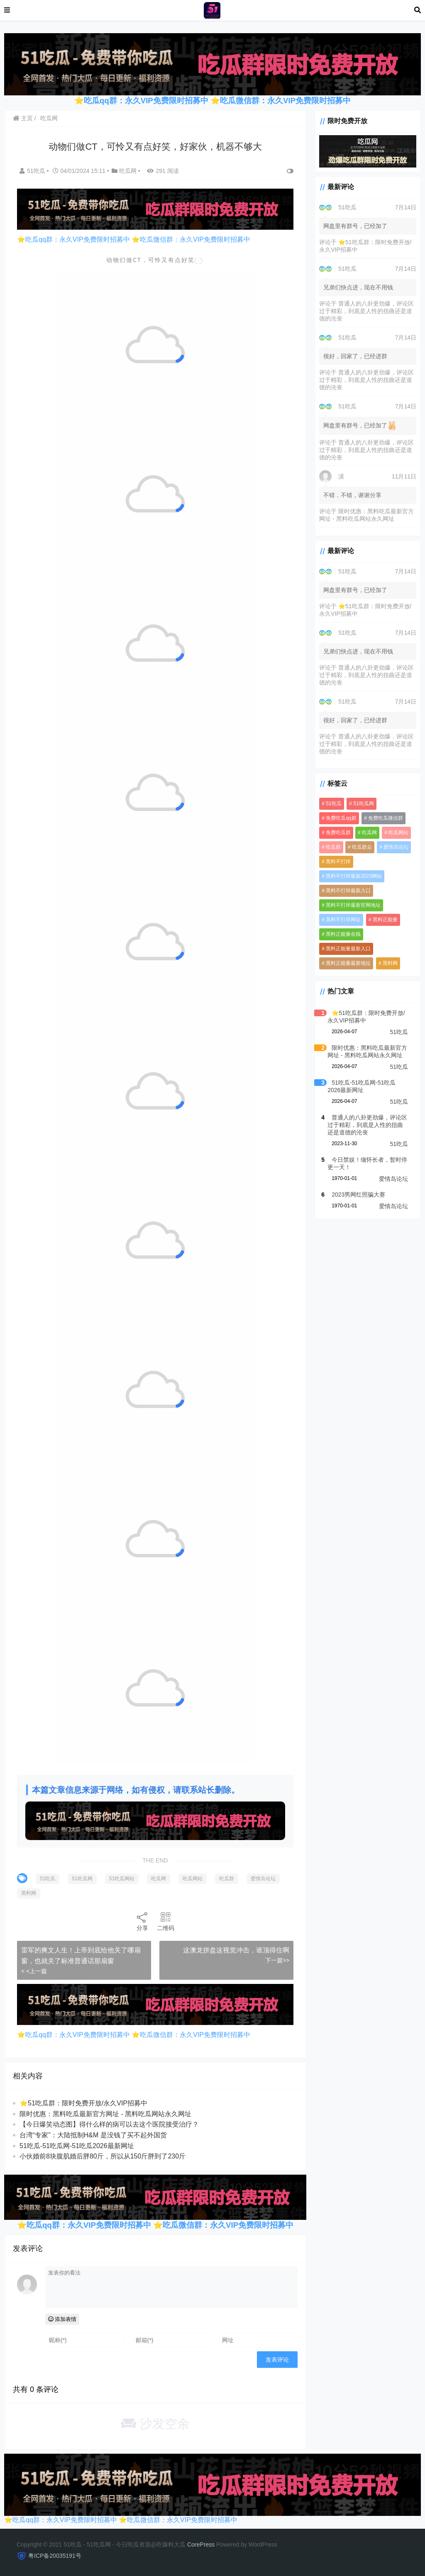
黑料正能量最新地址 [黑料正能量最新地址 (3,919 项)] (348, 963)
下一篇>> (277, 1960)
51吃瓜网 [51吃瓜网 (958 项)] (363, 803)
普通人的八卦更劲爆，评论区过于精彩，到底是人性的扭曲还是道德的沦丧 (366, 311)
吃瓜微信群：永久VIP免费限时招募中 (285, 100)
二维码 (165, 1921)
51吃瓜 (33, 171)
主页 (23, 118)
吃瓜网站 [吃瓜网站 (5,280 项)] (398, 832)
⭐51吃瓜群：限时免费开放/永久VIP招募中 (83, 2103)
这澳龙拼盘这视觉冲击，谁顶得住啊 (236, 1950)
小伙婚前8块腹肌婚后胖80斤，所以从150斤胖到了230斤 (103, 2156)
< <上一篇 (34, 1971)
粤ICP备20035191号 (54, 2555)
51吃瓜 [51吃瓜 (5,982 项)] (333, 803)
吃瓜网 (49, 118)
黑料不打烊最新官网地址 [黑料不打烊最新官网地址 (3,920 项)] (353, 905)
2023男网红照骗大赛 (358, 1194)
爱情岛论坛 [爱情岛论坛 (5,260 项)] (395, 847)
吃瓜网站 (193, 1879)
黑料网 (28, 1893)
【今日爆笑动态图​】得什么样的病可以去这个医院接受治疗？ (109, 2124)
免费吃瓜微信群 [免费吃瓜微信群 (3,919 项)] (385, 818)
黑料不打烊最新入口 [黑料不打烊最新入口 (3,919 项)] (348, 890)
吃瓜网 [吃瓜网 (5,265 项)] (369, 832)
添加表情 (62, 2319)
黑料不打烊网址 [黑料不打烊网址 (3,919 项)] (343, 920)
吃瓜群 (226, 1879)
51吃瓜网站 (121, 1879)
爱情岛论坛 (263, 1879)
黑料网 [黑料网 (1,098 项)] (390, 963)
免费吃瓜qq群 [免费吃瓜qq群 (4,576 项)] (341, 818)
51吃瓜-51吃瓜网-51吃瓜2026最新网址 (77, 2145)
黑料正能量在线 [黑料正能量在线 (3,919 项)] (343, 934)
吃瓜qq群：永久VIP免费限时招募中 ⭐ (152, 100)
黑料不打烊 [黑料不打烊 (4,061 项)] (338, 861)
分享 (142, 1921)
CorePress (201, 2544)
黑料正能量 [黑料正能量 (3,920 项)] (385, 920)
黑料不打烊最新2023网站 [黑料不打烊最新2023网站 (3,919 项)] (354, 876)
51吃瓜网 (82, 1879)
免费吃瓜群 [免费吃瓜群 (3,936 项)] (338, 832)
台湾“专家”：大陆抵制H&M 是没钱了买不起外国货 (93, 2135)
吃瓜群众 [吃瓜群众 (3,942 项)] (362, 847)
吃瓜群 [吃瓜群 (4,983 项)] (333, 847)
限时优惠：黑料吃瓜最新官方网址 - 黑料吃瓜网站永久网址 (105, 2113)
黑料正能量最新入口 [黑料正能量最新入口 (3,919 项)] (348, 949)
